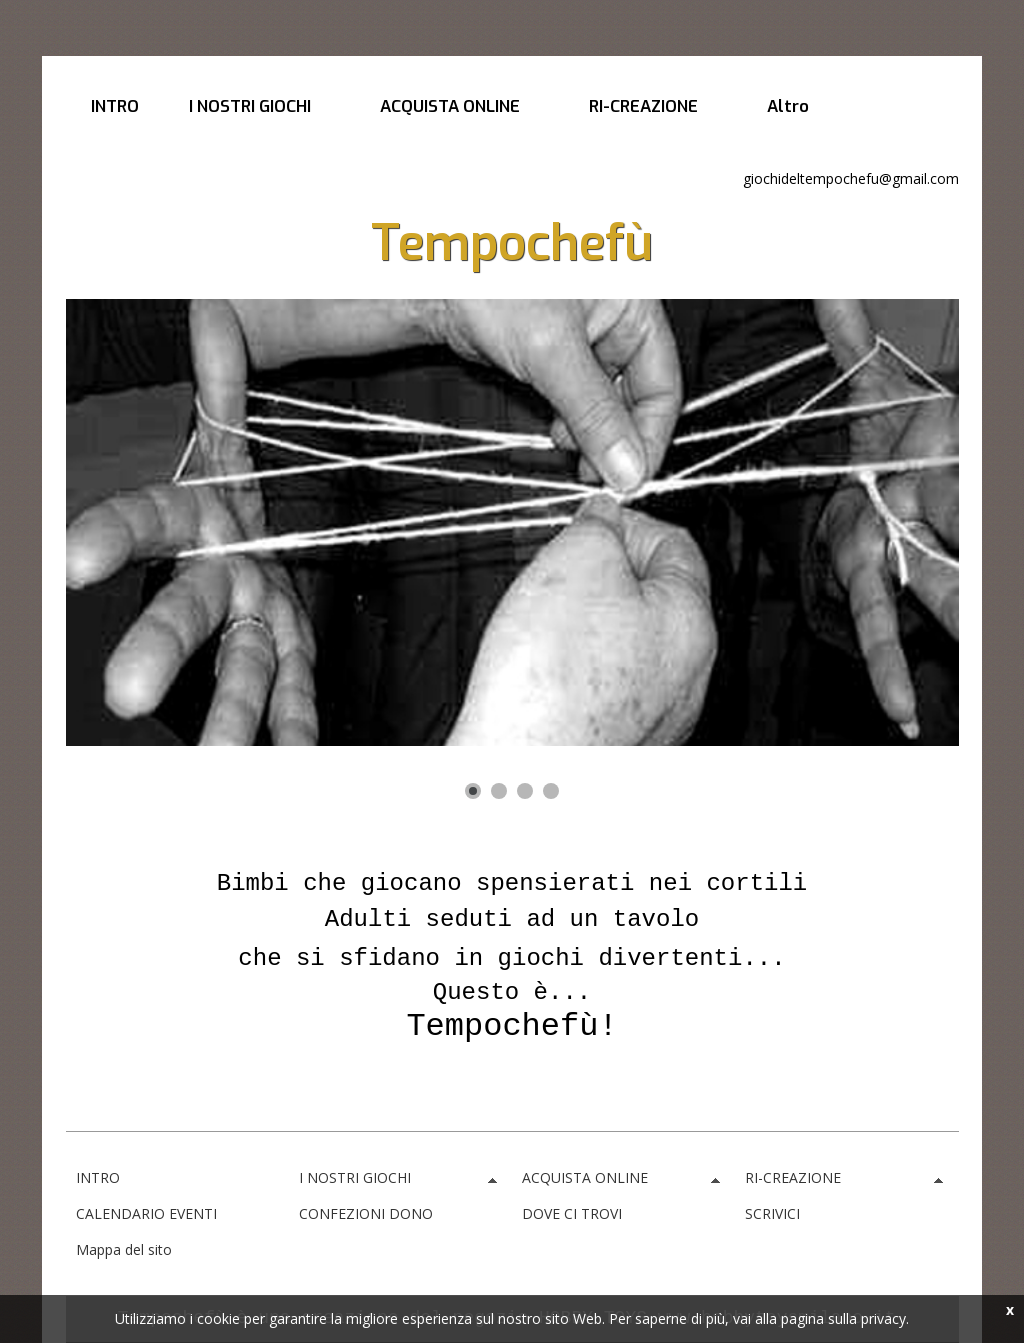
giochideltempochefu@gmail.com (851, 178)
